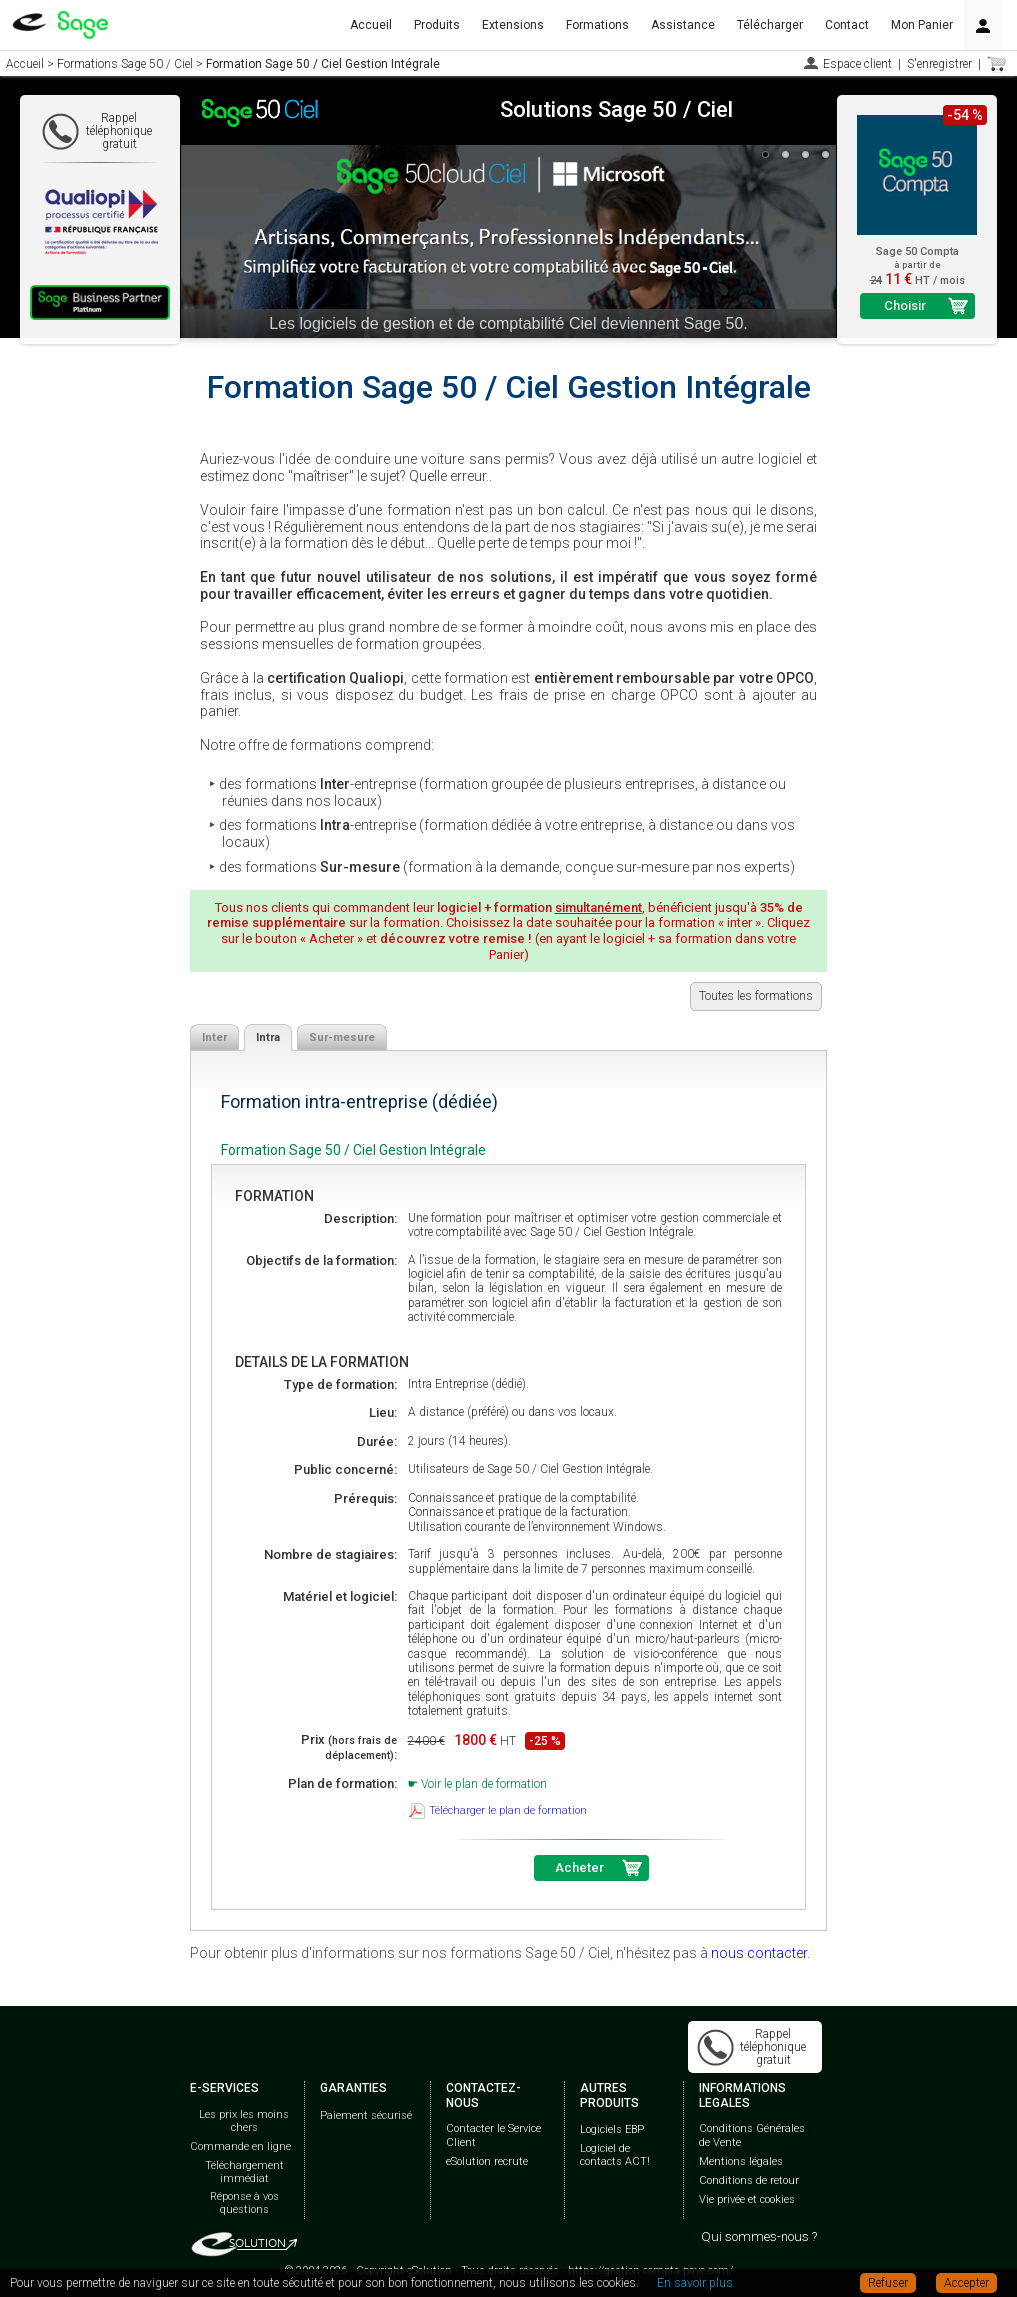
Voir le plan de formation (484, 1784)
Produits (437, 25)
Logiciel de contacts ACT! (615, 2155)
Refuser (888, 2283)
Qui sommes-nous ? (759, 2236)
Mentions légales (741, 2161)
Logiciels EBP (612, 2129)
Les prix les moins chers (244, 2121)
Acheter (579, 1867)
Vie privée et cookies (747, 2199)
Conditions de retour (749, 2180)
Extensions (513, 25)
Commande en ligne (240, 2146)
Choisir (905, 305)
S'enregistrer (939, 64)
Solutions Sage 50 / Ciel (616, 109)
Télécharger (770, 25)
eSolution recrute (487, 2161)
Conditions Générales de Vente (752, 2135)
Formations (597, 25)
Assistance (683, 25)
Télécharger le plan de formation (508, 1810)
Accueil (371, 25)
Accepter (966, 2283)
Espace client (857, 64)
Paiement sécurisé (366, 2115)
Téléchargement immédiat (244, 2172)
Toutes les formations (756, 996)
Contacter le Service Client (493, 2135)
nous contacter (759, 1953)
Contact (847, 25)
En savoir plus (695, 2283)
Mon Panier (922, 25)
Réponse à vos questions (244, 2203)
